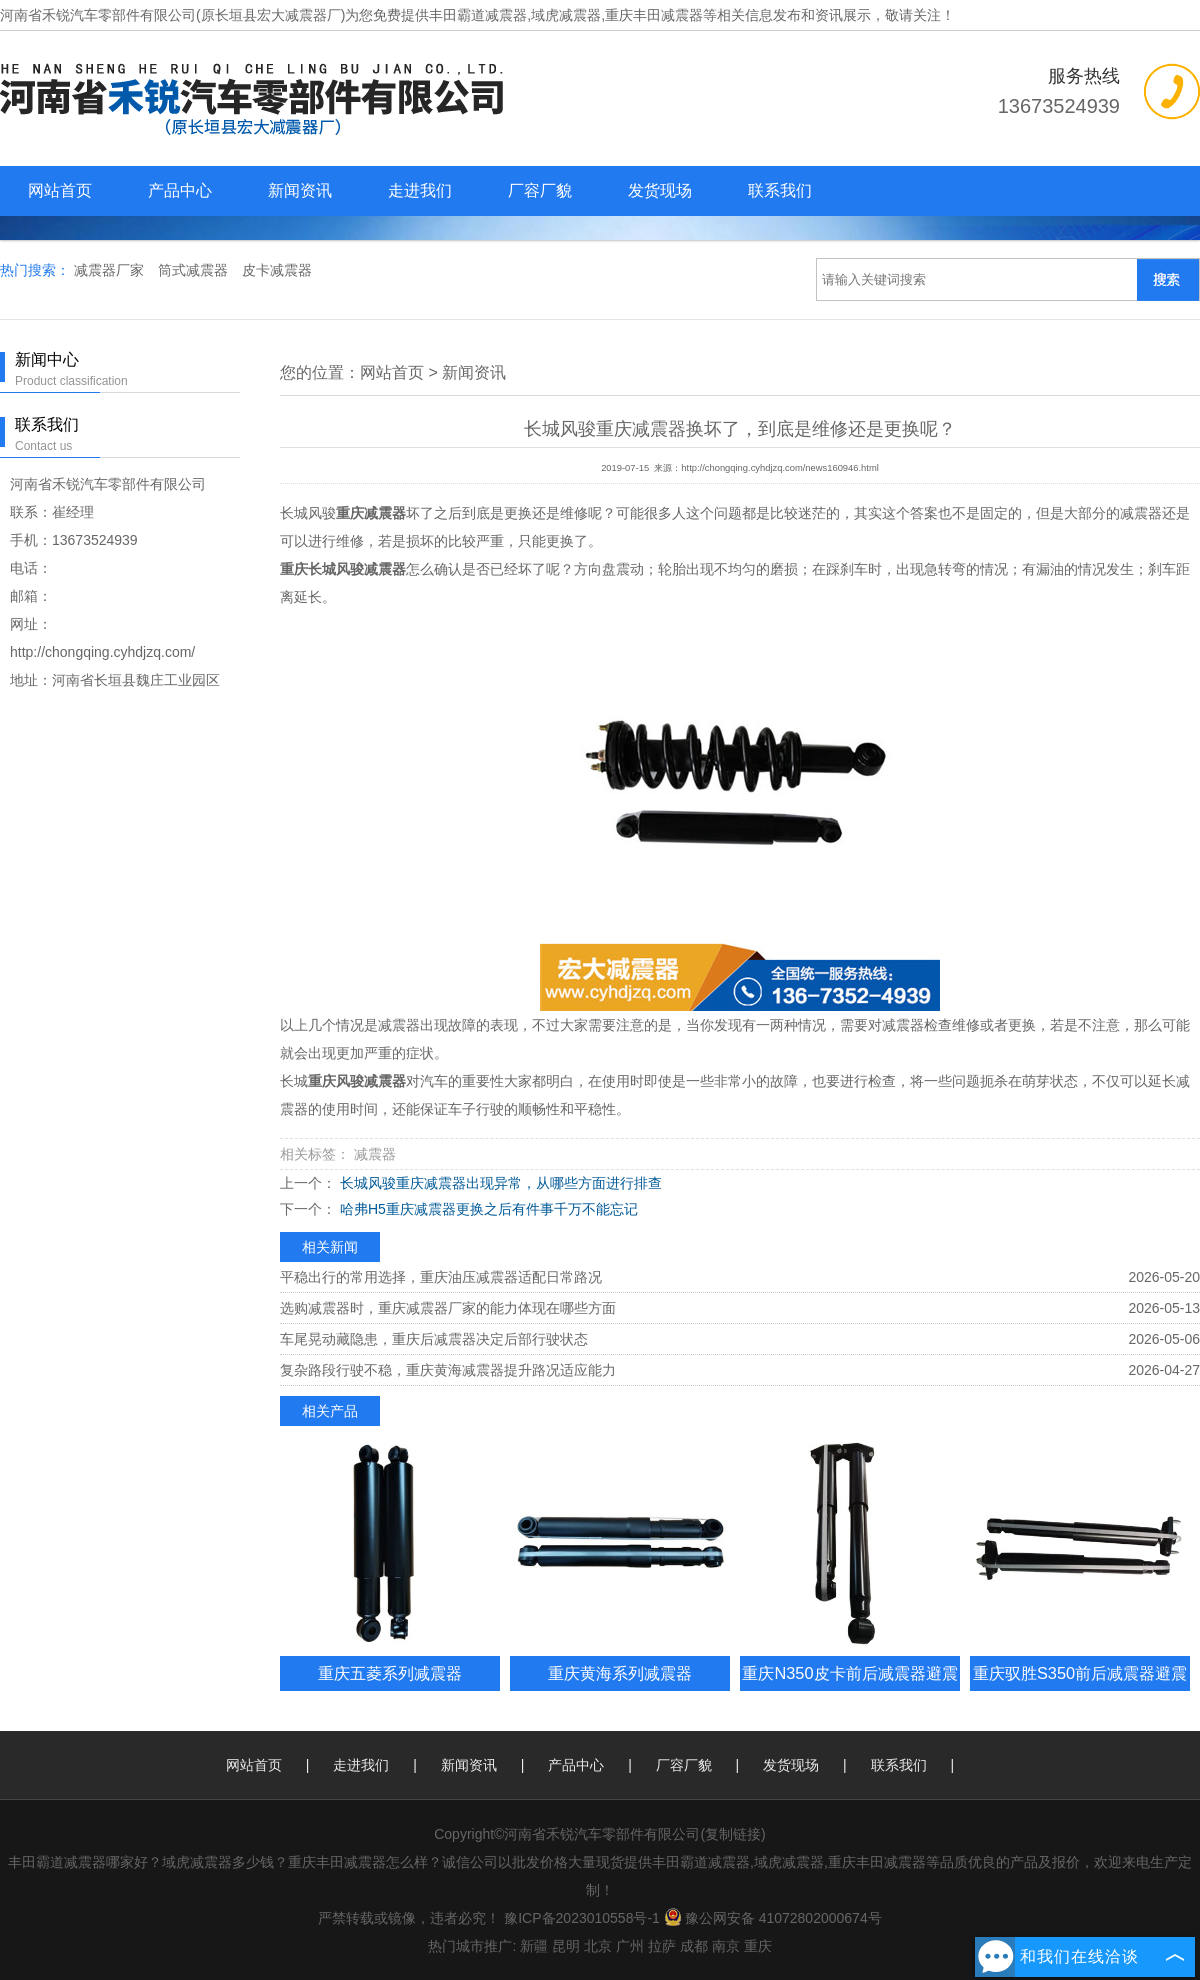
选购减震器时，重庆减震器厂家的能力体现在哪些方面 (448, 1308)
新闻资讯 (300, 190)
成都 (694, 1946)
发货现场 (660, 190)
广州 (630, 1946)
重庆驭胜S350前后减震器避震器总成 (1080, 1690)
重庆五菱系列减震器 (390, 1673)
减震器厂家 (111, 270)
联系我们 (780, 190)
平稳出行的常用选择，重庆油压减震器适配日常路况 (441, 1277)
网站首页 (60, 190)
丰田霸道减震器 (478, 15)
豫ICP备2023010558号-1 (582, 1918)
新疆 (534, 1946)
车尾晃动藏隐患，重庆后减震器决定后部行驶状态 (434, 1339)
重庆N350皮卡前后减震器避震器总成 (849, 1690)
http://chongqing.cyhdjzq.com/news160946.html (780, 468)
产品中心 (180, 190)
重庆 (758, 1946)
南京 (726, 1946)
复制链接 (733, 1834)
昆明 (566, 1946)
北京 (598, 1946)
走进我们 (420, 190)
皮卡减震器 (277, 270)
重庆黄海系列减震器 (620, 1673)
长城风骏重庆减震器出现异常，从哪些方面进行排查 (499, 1183)
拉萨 (662, 1946)
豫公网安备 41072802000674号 (773, 1918)
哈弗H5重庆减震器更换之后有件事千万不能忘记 (487, 1209)
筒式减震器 (195, 270)
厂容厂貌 (540, 190)
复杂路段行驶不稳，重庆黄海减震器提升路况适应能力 (448, 1370)
